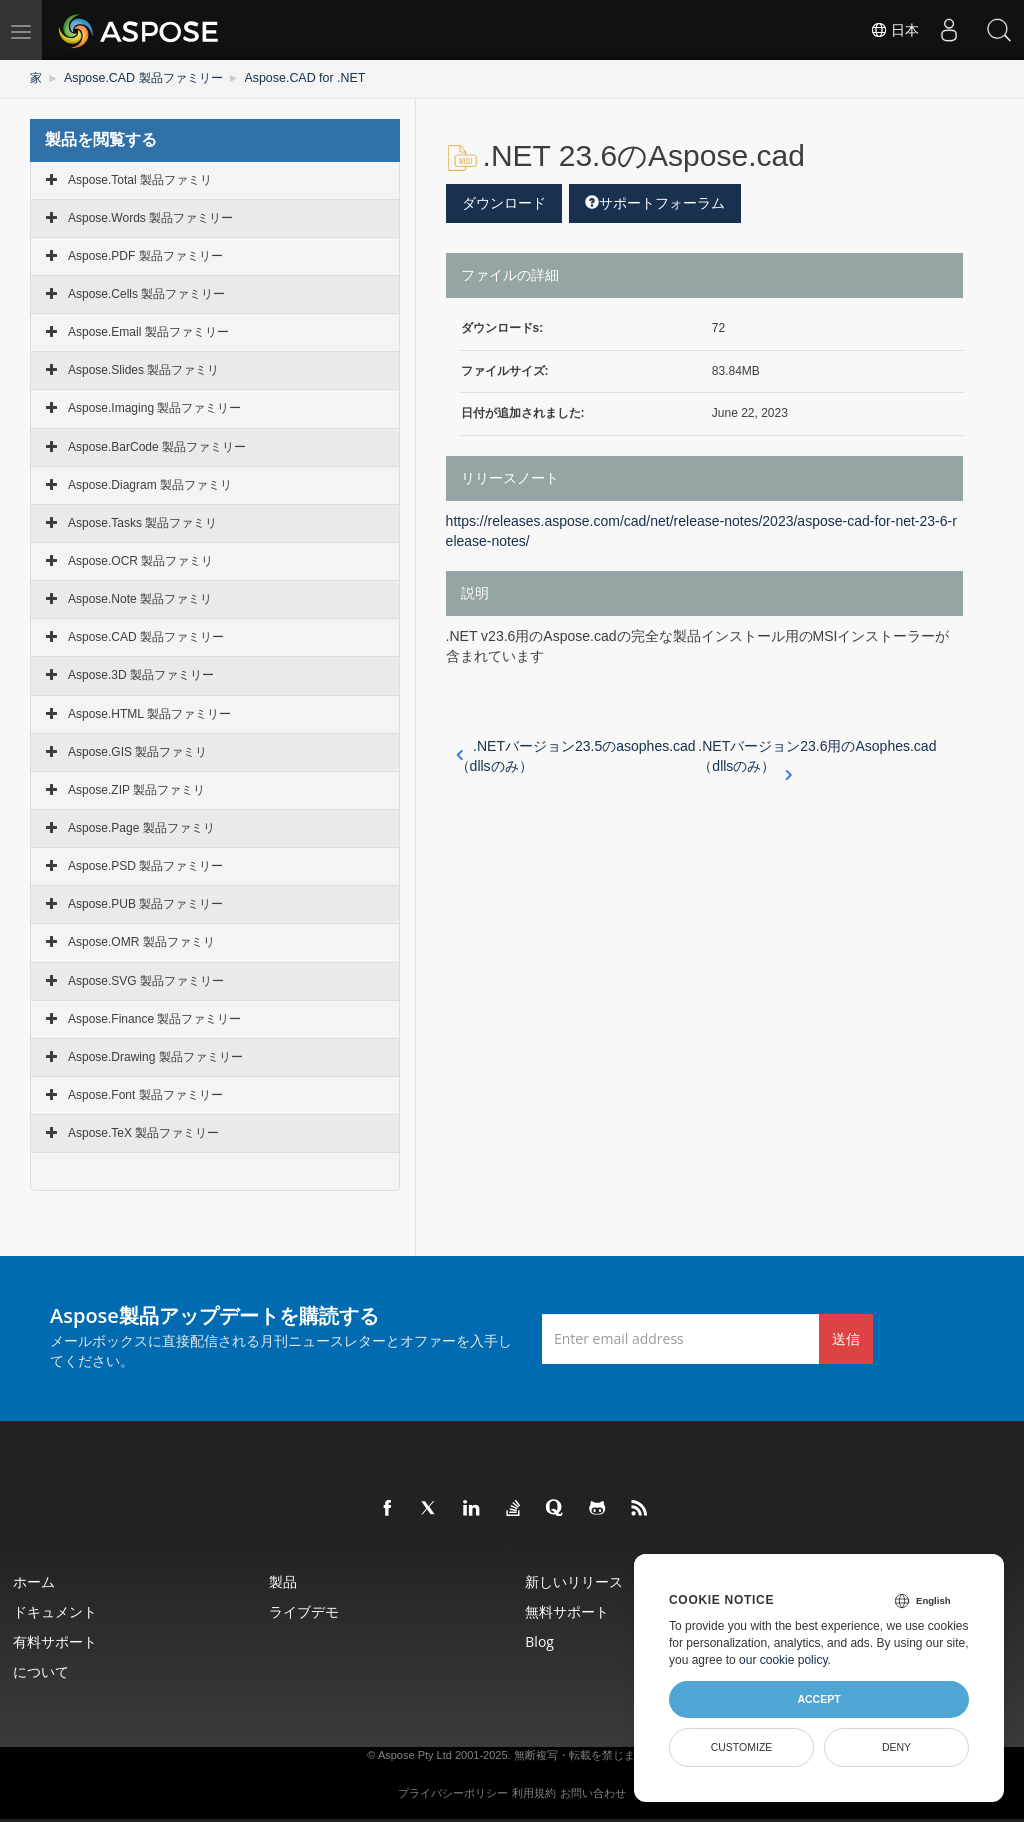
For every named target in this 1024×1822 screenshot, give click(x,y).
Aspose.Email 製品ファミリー (148, 332)
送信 (846, 1337)
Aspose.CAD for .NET (300, 78)
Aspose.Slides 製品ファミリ (143, 370)
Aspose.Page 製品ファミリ (141, 827)
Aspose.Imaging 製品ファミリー (154, 408)
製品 (285, 1581)
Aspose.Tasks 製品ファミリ (142, 522)
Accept (818, 1699)
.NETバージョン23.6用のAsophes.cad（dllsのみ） (817, 757)
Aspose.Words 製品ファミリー (150, 217)
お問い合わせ (593, 1793)
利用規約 (534, 1793)
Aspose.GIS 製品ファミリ (137, 751)
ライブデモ (306, 1611)
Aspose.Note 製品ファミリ (140, 599)
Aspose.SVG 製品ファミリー (146, 980)
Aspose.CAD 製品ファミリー (142, 78)
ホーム (36, 1581)
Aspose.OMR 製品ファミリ (141, 942)
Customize (742, 1747)
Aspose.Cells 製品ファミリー (146, 293)
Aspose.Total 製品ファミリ (140, 179)
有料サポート (57, 1641)
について (43, 1671)
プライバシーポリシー (453, 1793)
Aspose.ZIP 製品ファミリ (136, 789)
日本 (894, 30)
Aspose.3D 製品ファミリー (141, 675)
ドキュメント (57, 1611)
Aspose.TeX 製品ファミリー (143, 1133)
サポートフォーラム (655, 202)
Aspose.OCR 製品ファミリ (140, 560)
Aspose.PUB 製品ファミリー (145, 904)
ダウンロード (504, 202)
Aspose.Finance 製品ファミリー (154, 1018)
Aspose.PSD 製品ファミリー (145, 866)
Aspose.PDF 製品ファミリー (145, 255)
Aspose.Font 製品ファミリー (145, 1094)
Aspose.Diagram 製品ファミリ (150, 484)
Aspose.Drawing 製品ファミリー (155, 1056)
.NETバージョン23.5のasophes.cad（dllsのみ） (576, 756)
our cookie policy (783, 1660)
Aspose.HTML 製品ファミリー (149, 713)
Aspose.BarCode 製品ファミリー (157, 446)
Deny (896, 1747)
